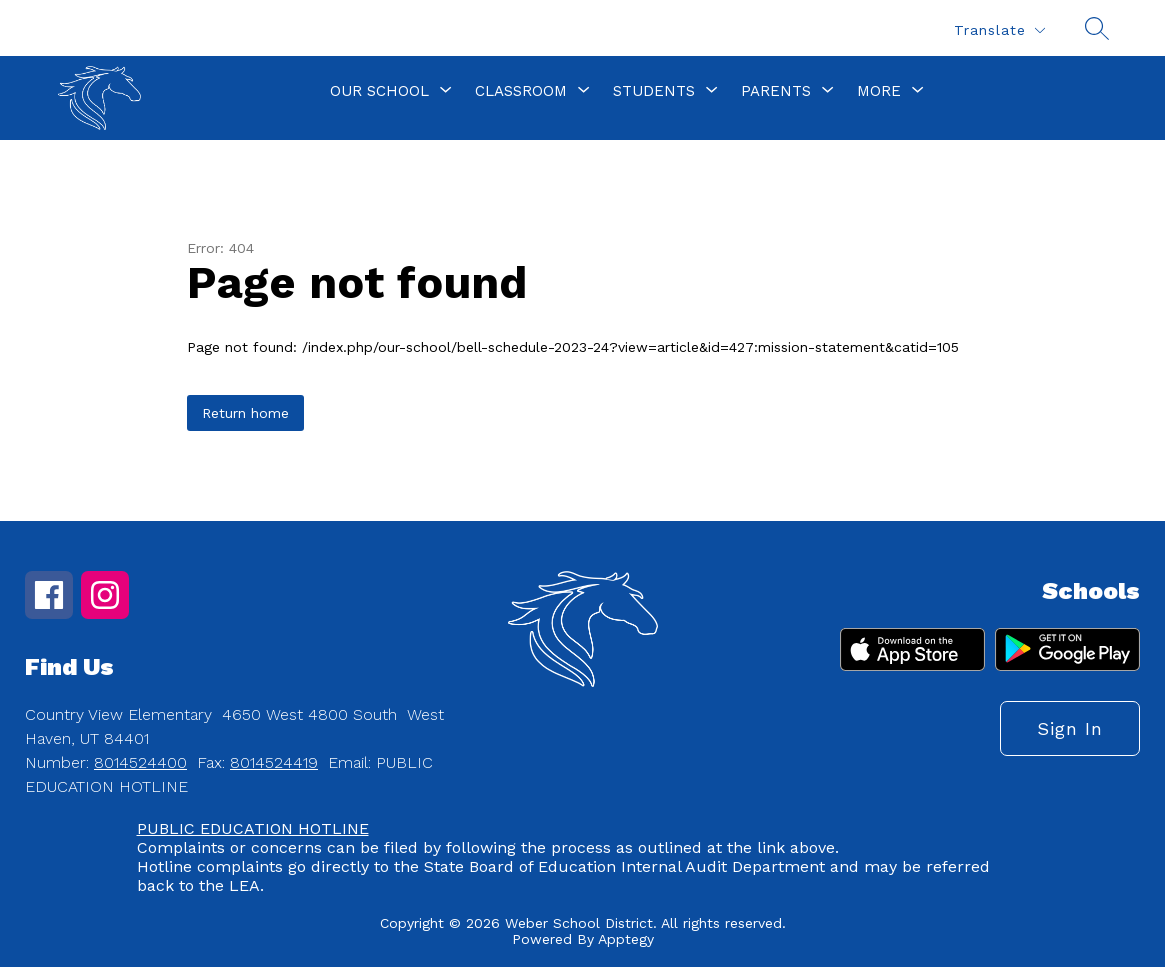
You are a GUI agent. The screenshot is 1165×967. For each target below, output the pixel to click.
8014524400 (140, 762)
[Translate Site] (999, 30)
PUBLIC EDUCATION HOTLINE (253, 828)
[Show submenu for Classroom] (521, 91)
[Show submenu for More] (879, 91)
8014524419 (274, 762)
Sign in (1070, 728)
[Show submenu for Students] (654, 91)
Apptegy (626, 939)
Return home (245, 413)
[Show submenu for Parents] (776, 91)
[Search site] (1097, 28)
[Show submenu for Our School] (379, 91)
